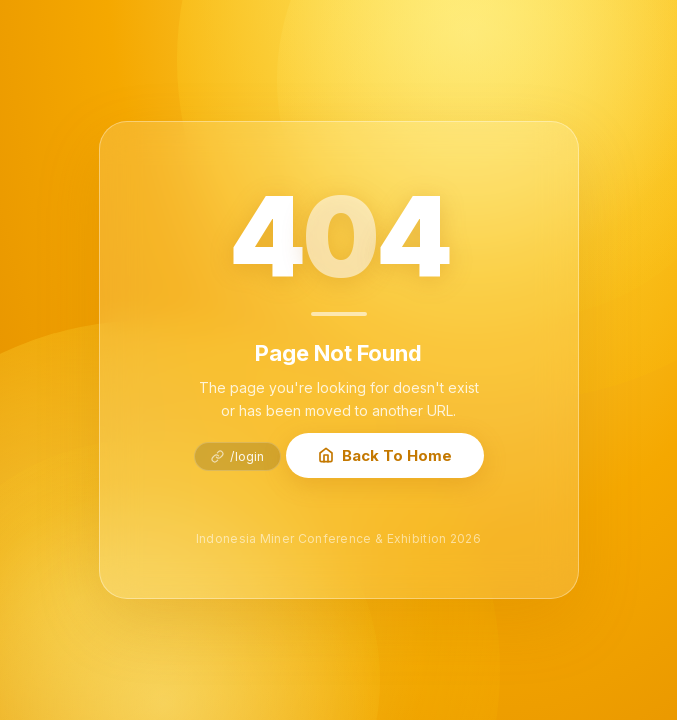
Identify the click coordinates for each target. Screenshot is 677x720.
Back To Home (385, 455)
